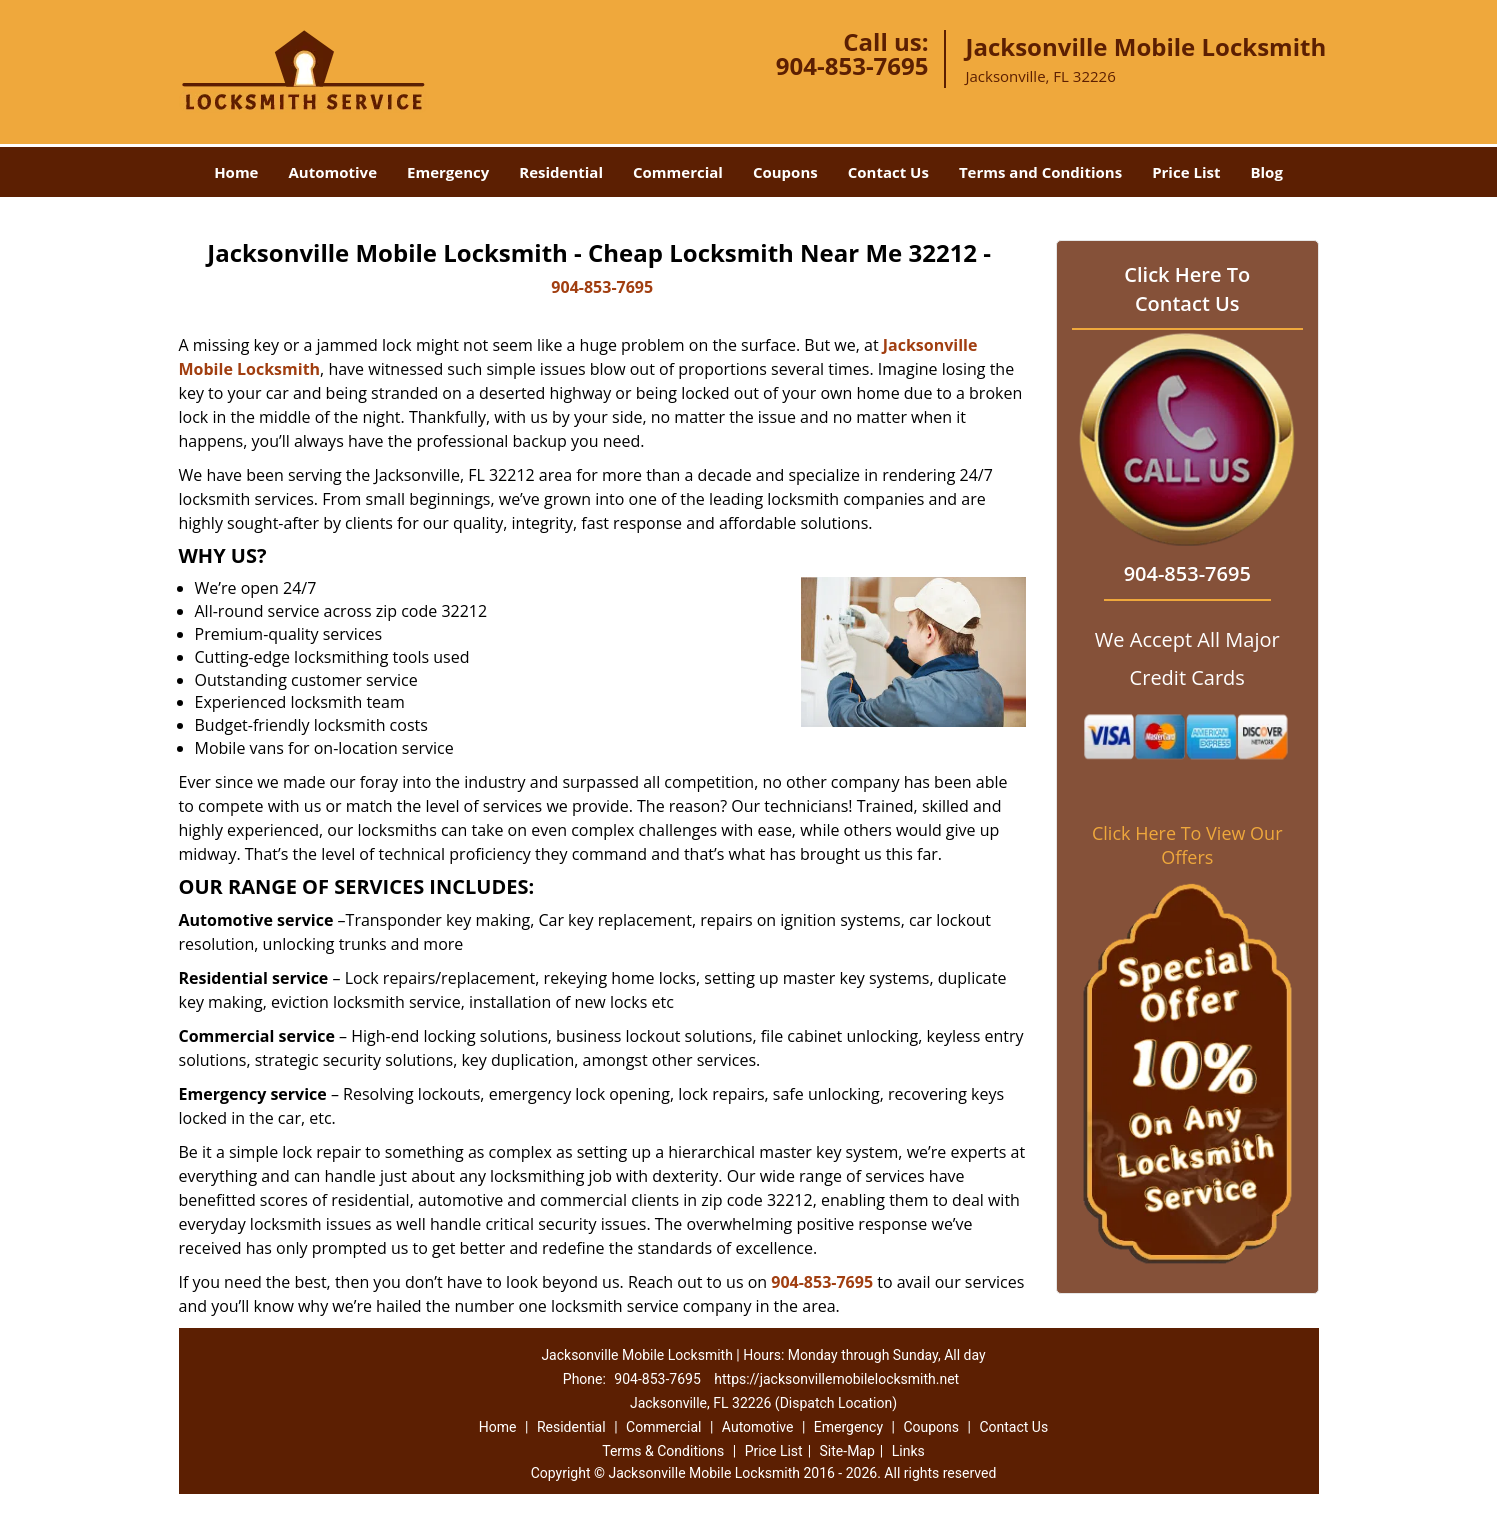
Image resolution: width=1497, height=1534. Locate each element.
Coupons (785, 172)
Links (908, 1451)
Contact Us (888, 172)
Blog (1266, 172)
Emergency (448, 172)
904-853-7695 (852, 65)
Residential (561, 172)
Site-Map (847, 1451)
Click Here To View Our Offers (1187, 845)
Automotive (332, 172)
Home (236, 172)
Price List (1186, 172)
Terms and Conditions (1040, 172)
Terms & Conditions (663, 1451)
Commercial (678, 172)
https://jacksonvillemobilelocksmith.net (836, 1379)
